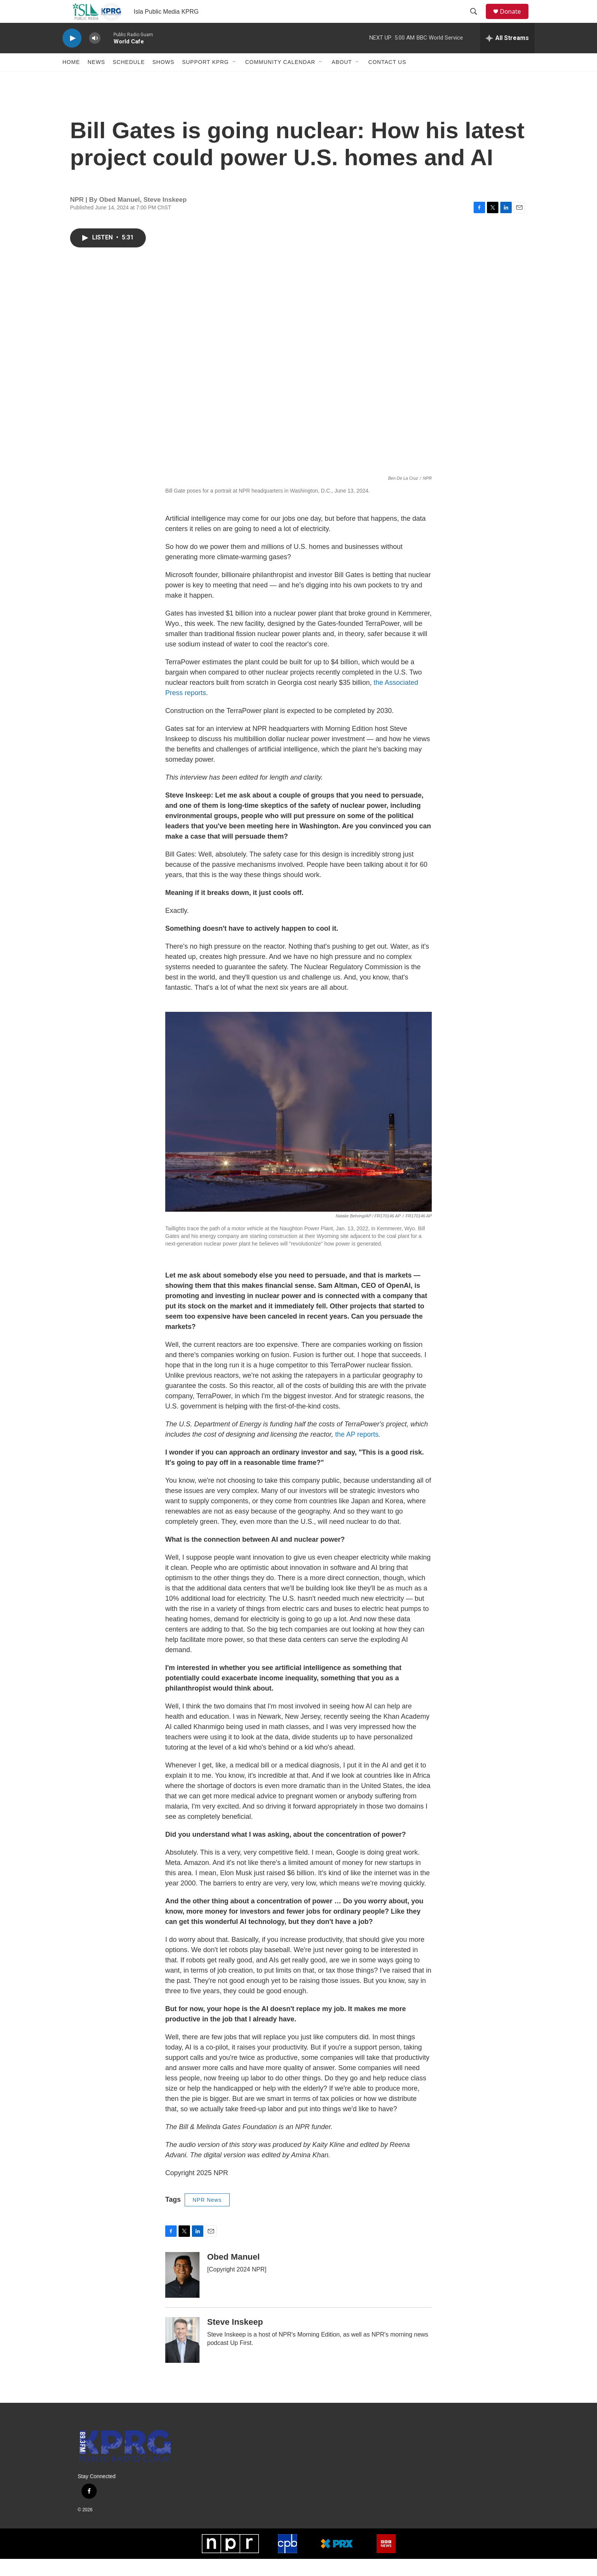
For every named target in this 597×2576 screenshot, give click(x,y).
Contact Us (387, 79)
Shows (163, 79)
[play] (72, 55)
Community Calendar (280, 79)
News (96, 79)
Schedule (129, 79)
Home (71, 79)
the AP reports (356, 1451)
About (342, 79)
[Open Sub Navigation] (234, 79)
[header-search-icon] (477, 20)
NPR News (207, 2217)
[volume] (94, 55)
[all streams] (507, 55)
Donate (515, 20)
